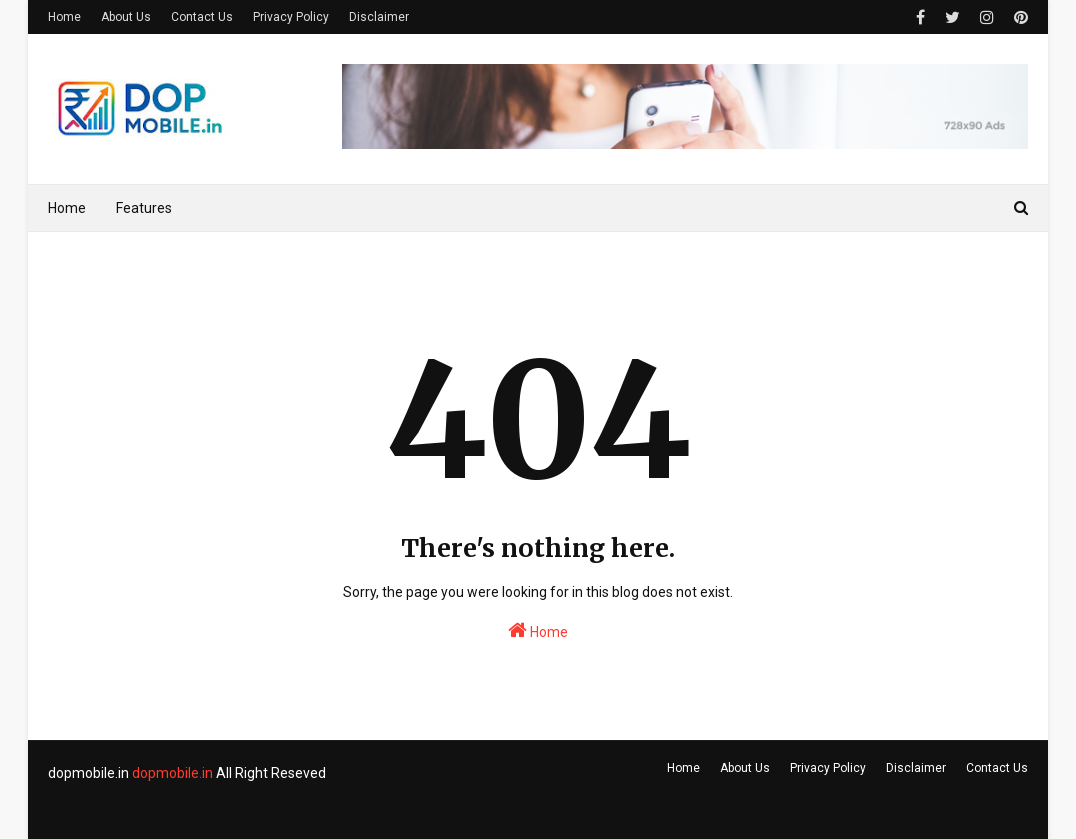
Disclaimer (379, 17)
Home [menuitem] (67, 208)
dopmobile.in (172, 773)
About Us (126, 17)
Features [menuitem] (144, 208)
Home (64, 17)
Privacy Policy (291, 17)
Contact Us (202, 17)
